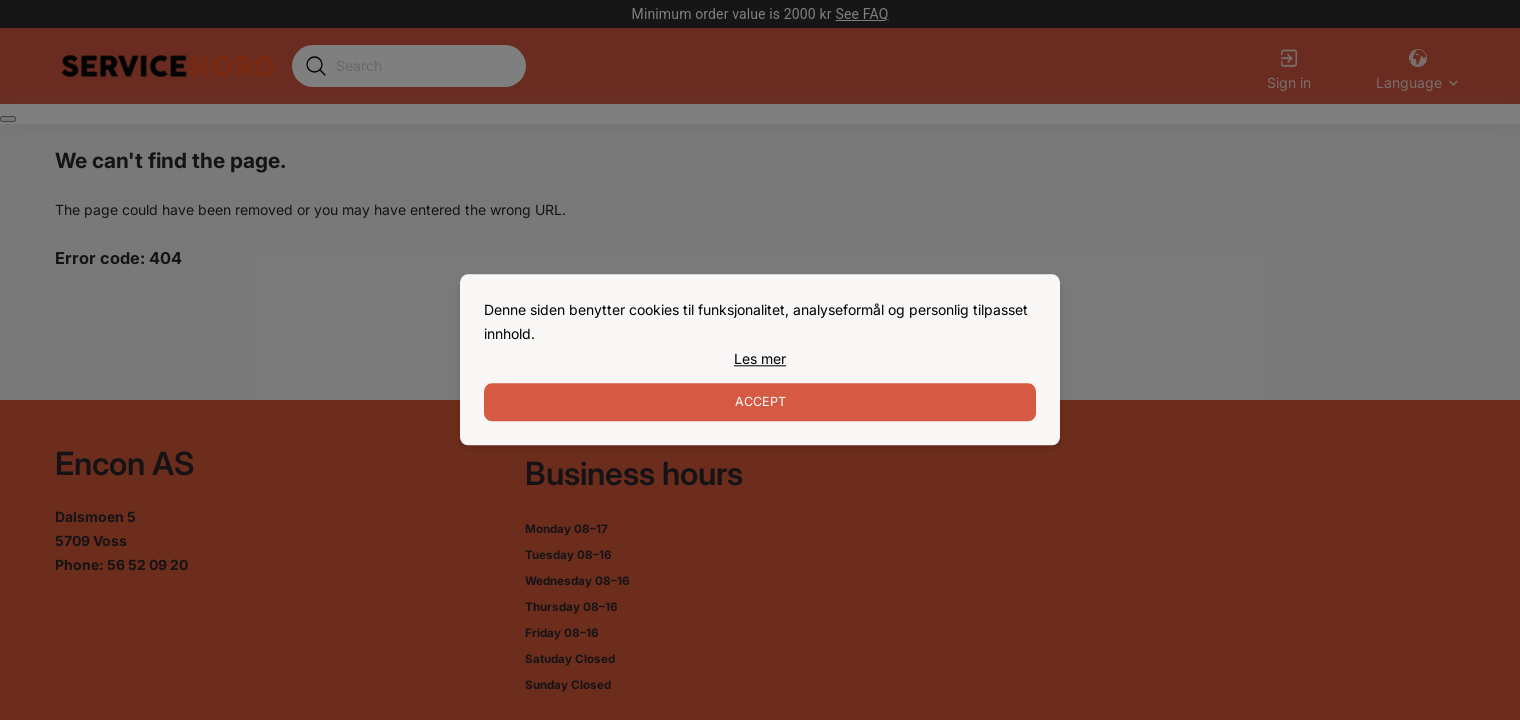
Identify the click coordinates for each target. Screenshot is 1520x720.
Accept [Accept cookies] (760, 402)
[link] (760, 359)
